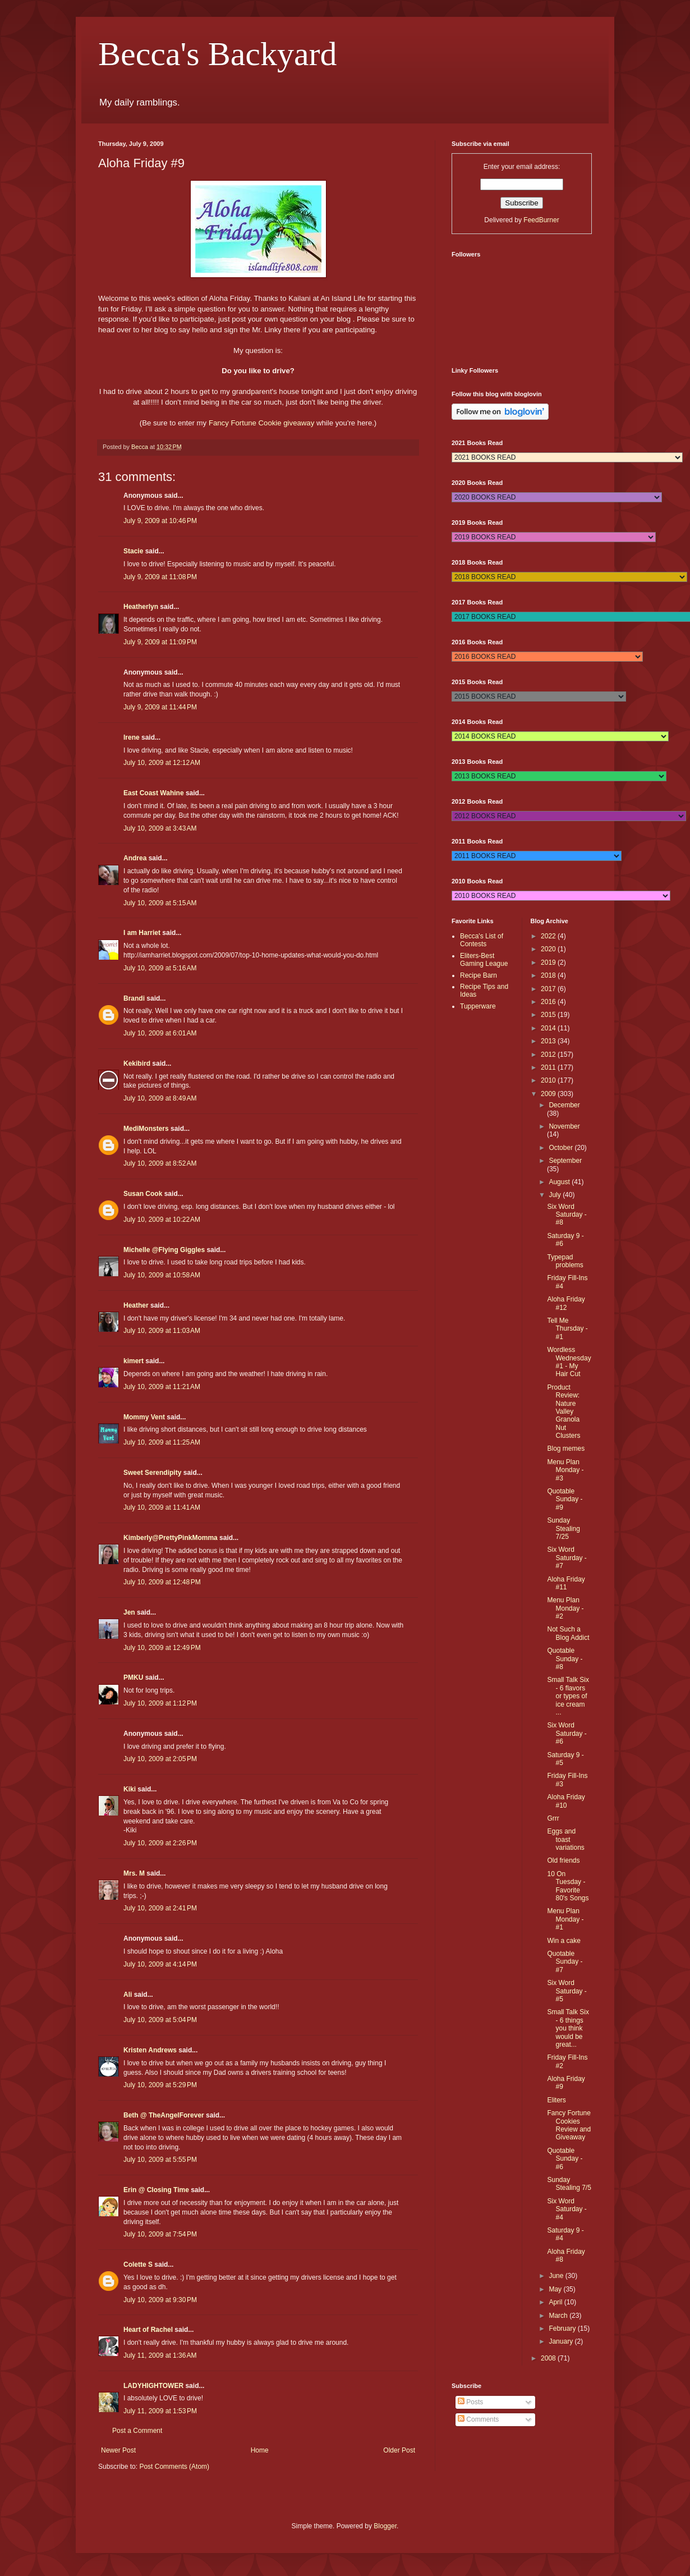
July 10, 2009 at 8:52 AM (159, 1163)
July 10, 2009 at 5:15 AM (159, 903)
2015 (549, 1015)
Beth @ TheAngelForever (163, 2115)
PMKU (133, 1677)
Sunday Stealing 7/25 (563, 1528)
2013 (549, 1041)
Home (260, 2450)
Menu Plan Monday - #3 (565, 1470)
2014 (549, 1028)
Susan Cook (142, 1194)
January (561, 2341)
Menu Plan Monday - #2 (565, 1608)
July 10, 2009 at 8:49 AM (159, 1098)
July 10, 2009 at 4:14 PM (160, 1964)
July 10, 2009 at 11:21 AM (161, 1387)
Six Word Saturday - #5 (566, 1991)
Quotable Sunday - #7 (564, 1962)
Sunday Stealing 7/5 (569, 2184)
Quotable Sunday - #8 (564, 1659)
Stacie (133, 551)
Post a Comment (137, 2431)
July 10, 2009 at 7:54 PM (160, 2234)
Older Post (399, 2450)
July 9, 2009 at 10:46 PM (160, 521)
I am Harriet (141, 933)
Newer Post (118, 2450)
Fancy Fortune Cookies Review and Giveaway (569, 2125)
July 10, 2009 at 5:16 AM (159, 968)
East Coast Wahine (153, 793)
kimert (133, 1361)
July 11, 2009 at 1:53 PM (160, 2411)
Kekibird (136, 1063)
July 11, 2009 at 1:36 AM (159, 2355)
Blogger (385, 2526)
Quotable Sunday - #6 (564, 2159)
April (556, 2302)
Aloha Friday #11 (566, 1583)
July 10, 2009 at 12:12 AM (161, 763)
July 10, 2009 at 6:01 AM (159, 1033)
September (565, 1161)
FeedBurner (541, 220)
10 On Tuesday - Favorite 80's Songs (567, 1886)
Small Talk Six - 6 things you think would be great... (567, 2028)
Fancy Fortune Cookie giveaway (261, 423)
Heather (136, 1305)
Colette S (138, 2264)
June (557, 2276)
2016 (549, 1002)
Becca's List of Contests (481, 940)
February (563, 2328)
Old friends (563, 1860)
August (560, 1182)
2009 (549, 1094)
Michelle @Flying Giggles (164, 1250)
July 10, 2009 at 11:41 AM (161, 1507)
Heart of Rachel (148, 2330)
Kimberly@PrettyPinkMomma (170, 1538)
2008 (549, 2358)
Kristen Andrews (150, 2050)
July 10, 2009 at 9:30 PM (160, 2300)
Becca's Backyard (217, 53)
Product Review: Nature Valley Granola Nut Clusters (563, 1411)
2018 (549, 975)
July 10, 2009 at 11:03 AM (161, 1331)
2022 (549, 936)
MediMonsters (146, 1129)
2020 (549, 949)
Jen (129, 1612)
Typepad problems (565, 1261)
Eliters (556, 2100)
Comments (478, 2419)
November (564, 1126)
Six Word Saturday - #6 (566, 1733)
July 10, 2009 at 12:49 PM (162, 1648)
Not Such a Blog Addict (568, 1633)
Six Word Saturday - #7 (566, 1558)
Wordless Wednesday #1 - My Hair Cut (569, 1362)
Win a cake (563, 1941)
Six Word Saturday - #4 (566, 2209)
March (559, 2316)
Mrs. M (134, 1873)
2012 (549, 1054)
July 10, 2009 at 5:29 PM (160, 2085)
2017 (549, 989)
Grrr (553, 1818)
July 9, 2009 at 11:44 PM (160, 707)
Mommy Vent (144, 1417)
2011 (549, 1067)
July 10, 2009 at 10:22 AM (161, 1219)
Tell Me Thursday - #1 (567, 1329)
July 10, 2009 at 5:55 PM (160, 2160)
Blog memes (566, 1448)
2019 (549, 962)
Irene (131, 737)
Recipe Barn (478, 975)
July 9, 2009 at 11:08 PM (160, 577)
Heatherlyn (140, 607)
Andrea (134, 858)
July (556, 1195)
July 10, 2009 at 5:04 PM (160, 2020)
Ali (127, 1995)
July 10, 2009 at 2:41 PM (160, 1908)
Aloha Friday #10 (566, 1801)
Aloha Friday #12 (566, 1303)
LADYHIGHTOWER (153, 2386)
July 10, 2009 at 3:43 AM (159, 828)
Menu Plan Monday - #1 (565, 1919)
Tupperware (478, 1006)
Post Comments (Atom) (174, 2466)
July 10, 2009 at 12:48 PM (162, 1582)
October (561, 1148)
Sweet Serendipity (152, 1473)
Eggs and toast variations (565, 1839)
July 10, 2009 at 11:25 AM (161, 1442)
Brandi (134, 998)
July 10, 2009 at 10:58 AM (161, 1275)
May (556, 2289)
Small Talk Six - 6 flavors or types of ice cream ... (567, 1696)
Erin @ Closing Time (156, 2190)
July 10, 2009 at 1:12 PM (160, 1703)
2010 (549, 1080)
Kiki (129, 1789)
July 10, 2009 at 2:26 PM (160, 1843)
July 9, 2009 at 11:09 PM (160, 642)
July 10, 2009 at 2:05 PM (160, 1759)
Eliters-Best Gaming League (484, 960)
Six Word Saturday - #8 (566, 1215)
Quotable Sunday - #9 (564, 1499)
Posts (470, 2402)
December (564, 1105)
